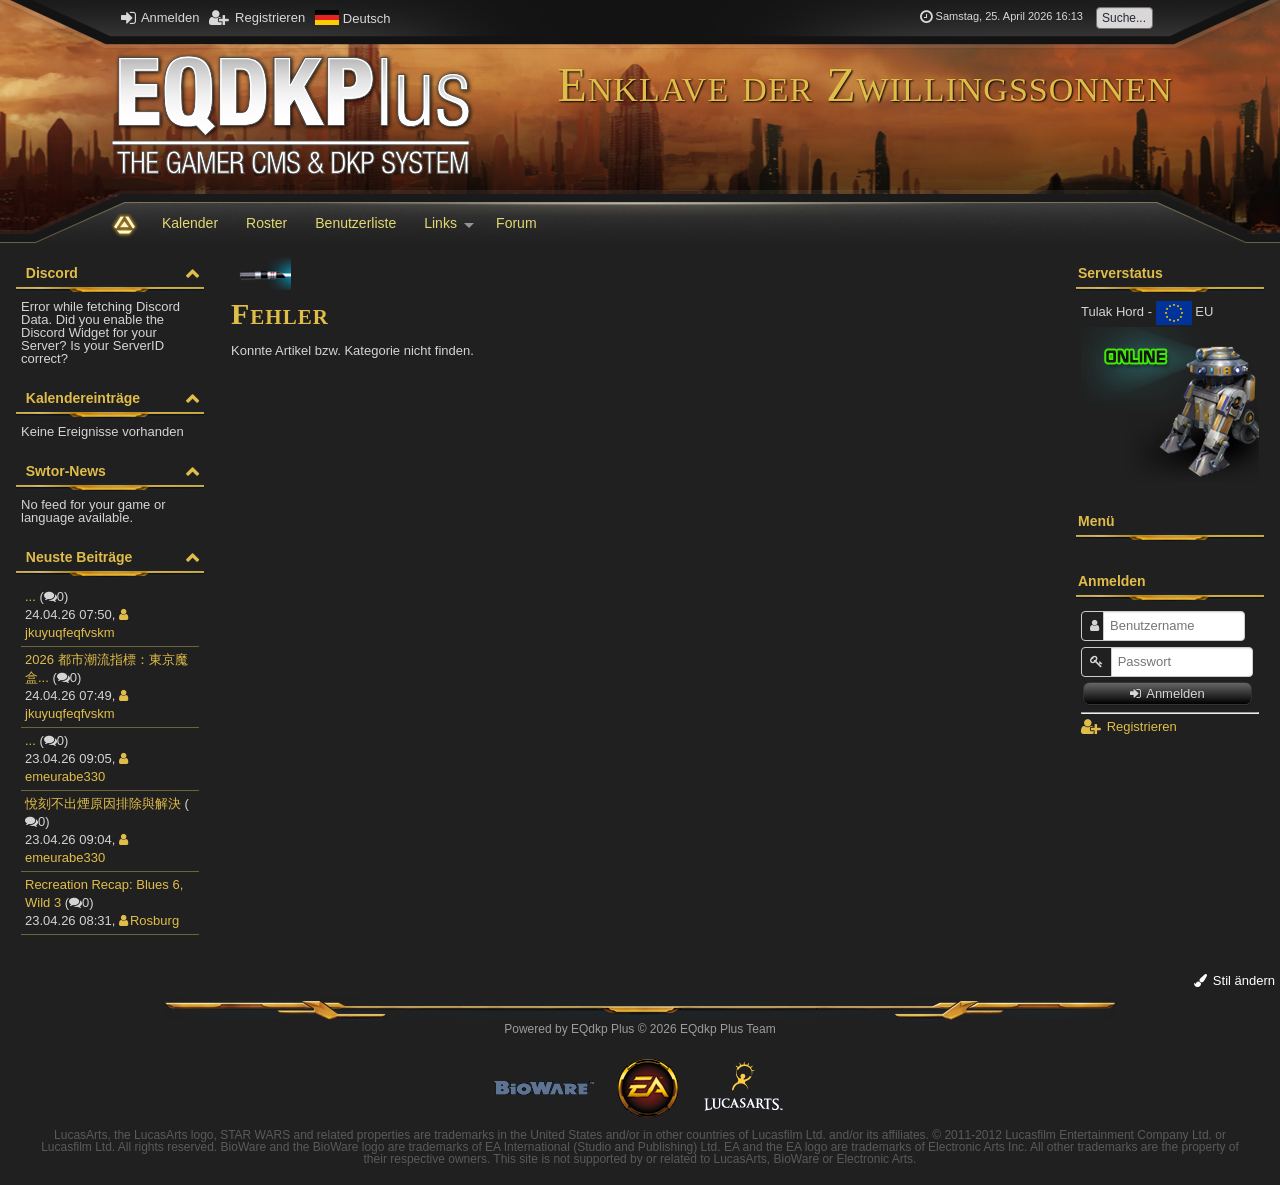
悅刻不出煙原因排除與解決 (103, 803)
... (30, 596)
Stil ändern (1234, 980)
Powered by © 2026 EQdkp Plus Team (639, 1029)
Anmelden (160, 17)
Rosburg (149, 920)
